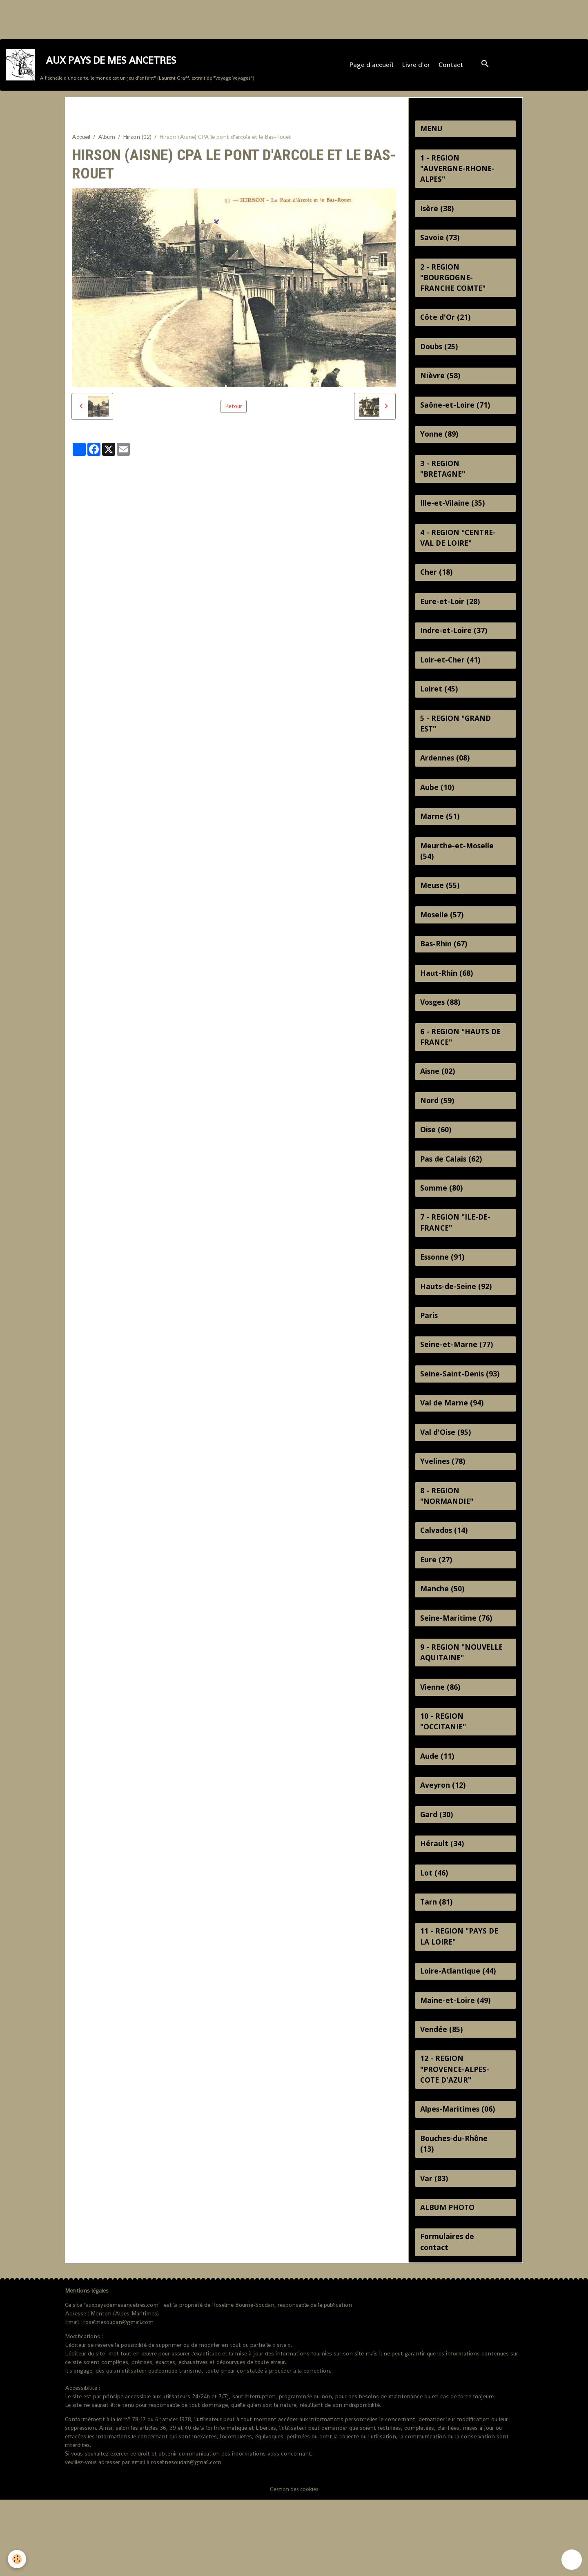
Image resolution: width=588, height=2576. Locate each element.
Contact (451, 67)
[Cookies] (17, 2559)
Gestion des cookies (294, 2565)
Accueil (81, 142)
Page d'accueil (372, 67)
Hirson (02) (137, 142)
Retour (233, 411)
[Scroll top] (571, 2559)
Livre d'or (417, 67)
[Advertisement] (148, 18)
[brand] (130, 67)
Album (106, 142)
